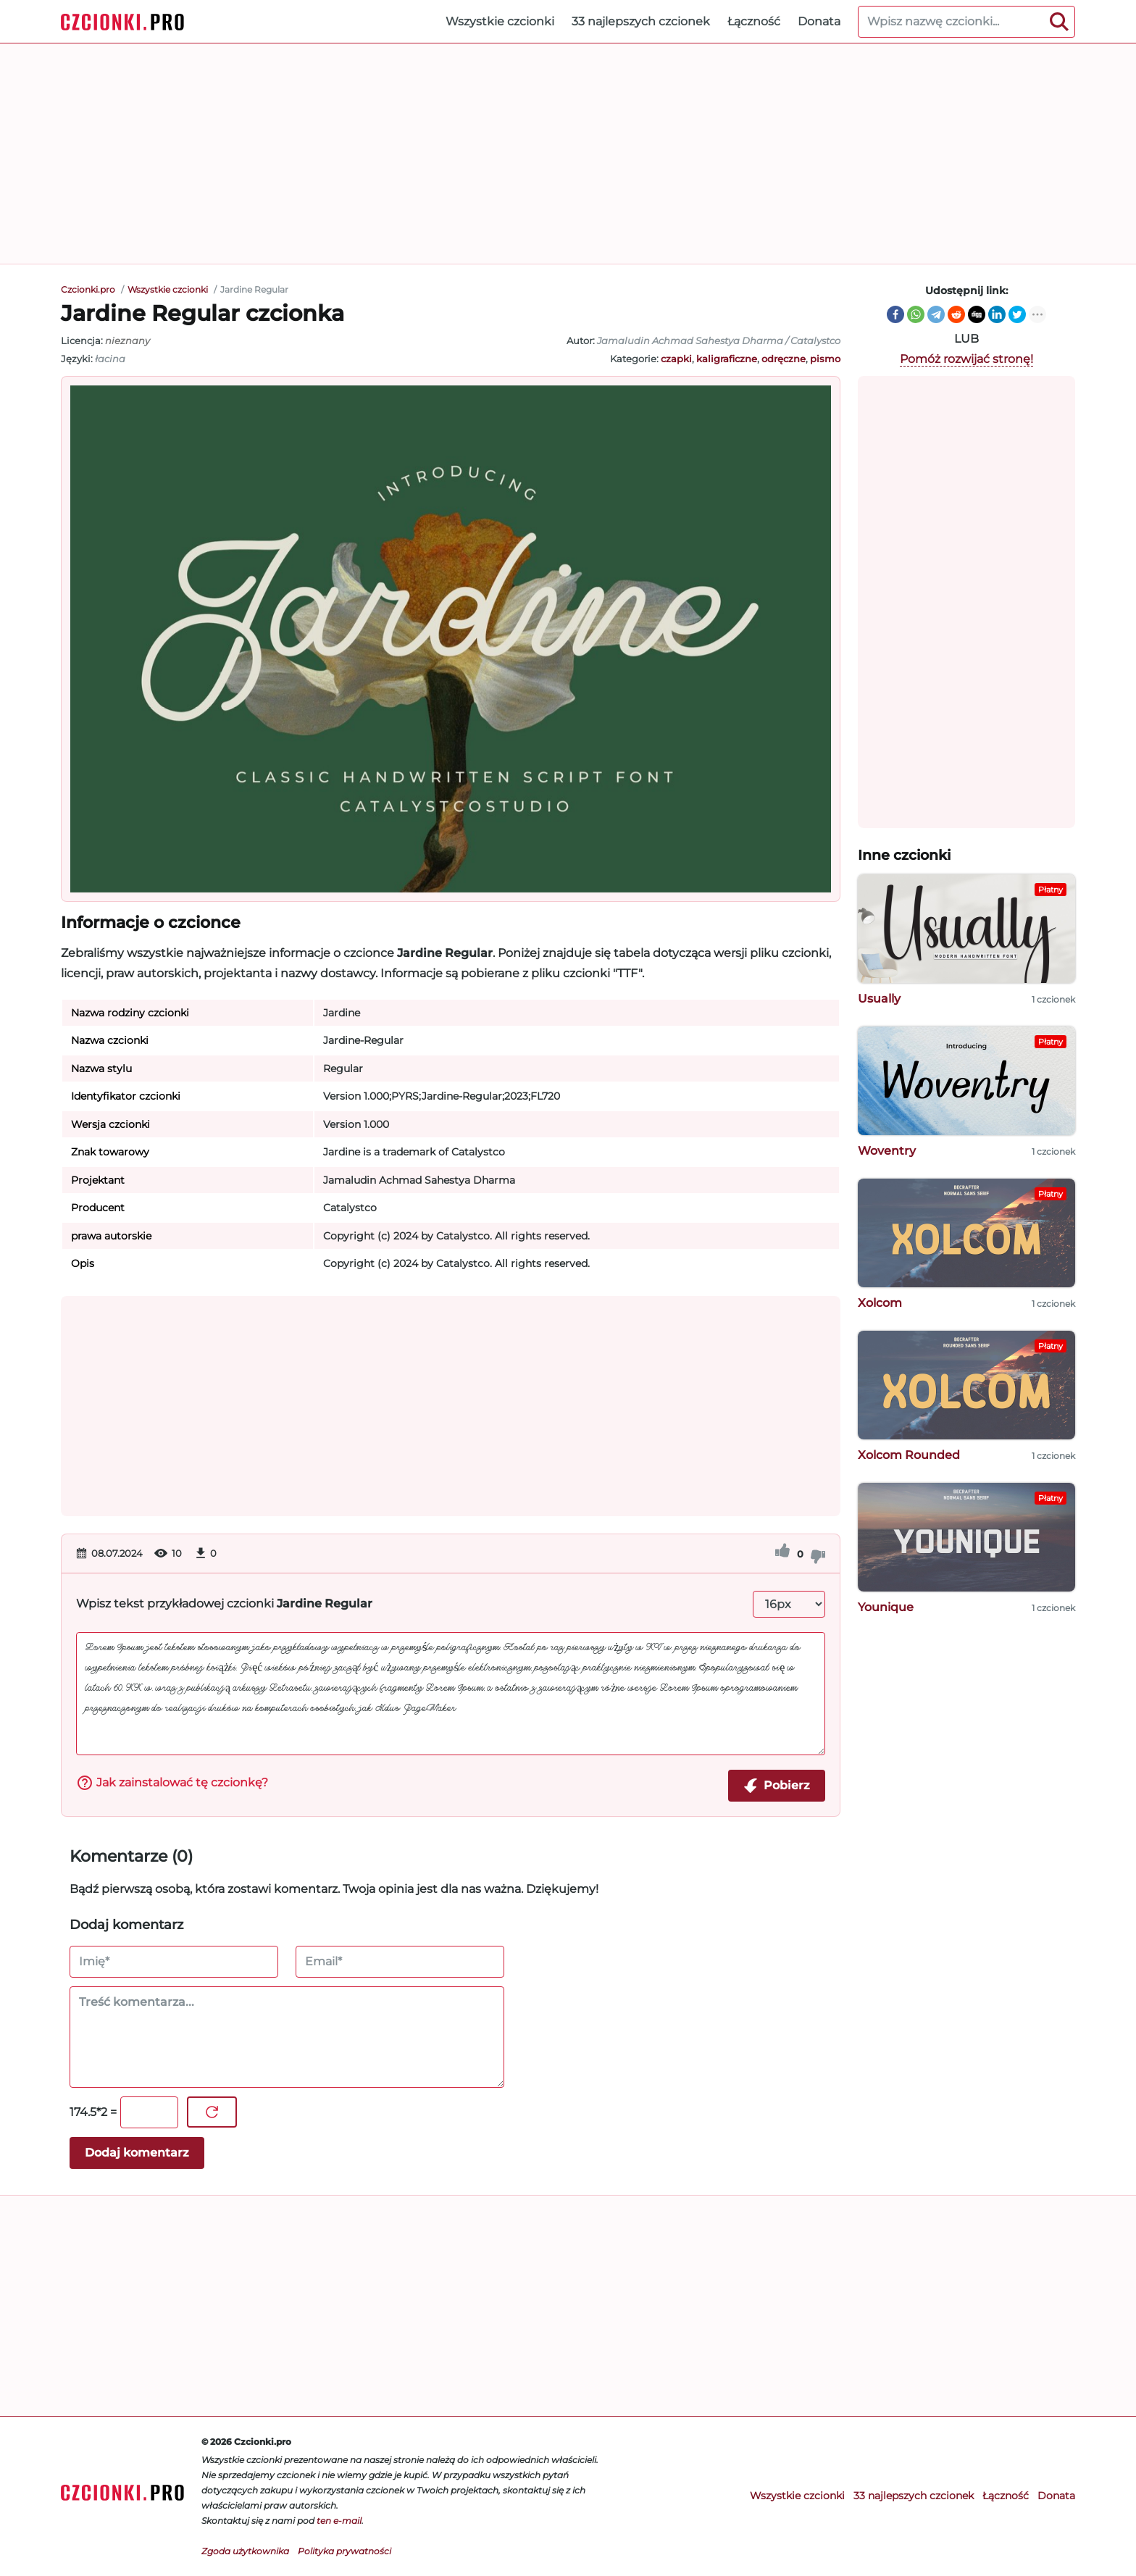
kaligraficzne (726, 358)
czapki (676, 358)
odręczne (783, 358)
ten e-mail (339, 2520)
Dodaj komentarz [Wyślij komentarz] (137, 2152)
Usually (879, 998)
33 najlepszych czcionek (641, 21)
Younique (886, 1607)
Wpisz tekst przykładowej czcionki (224, 1603)
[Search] (1059, 22)
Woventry (887, 1151)
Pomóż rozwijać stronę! (966, 359)
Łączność (753, 21)
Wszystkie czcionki (500, 21)
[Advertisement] (568, 153)
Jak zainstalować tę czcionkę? (172, 1782)
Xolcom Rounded (909, 1455)
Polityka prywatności (344, 2551)
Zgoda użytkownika (245, 2551)
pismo (825, 358)
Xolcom (880, 1303)
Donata (819, 21)
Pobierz (776, 1785)
